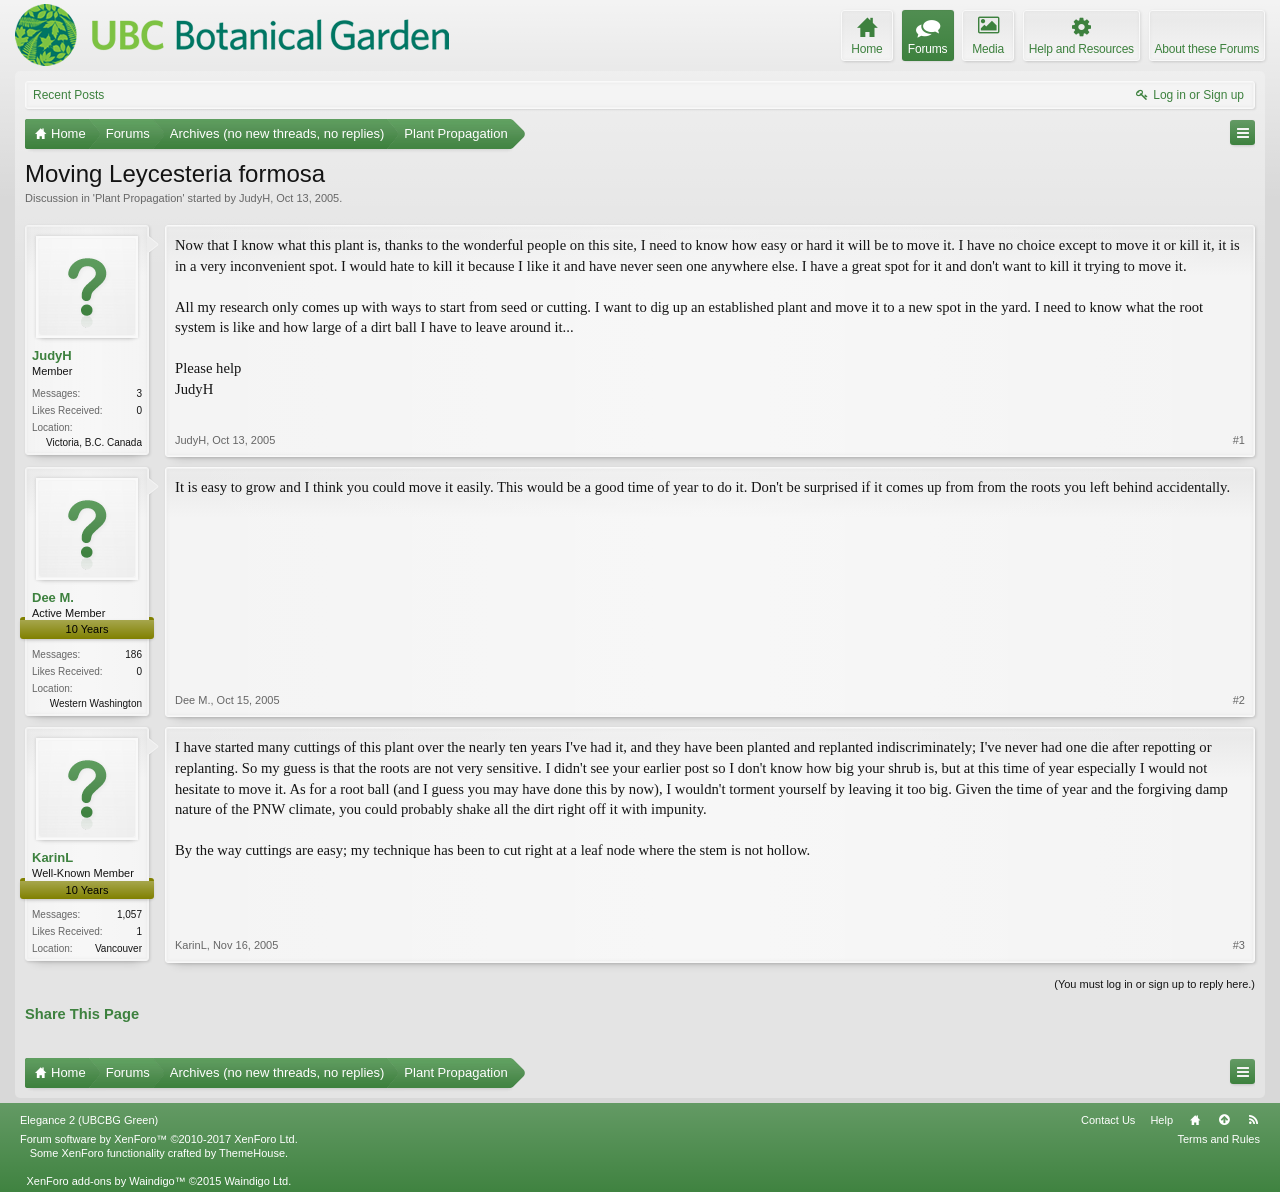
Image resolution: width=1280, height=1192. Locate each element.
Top (1224, 1120)
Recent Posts (68, 95)
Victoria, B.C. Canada (94, 442)
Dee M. (53, 597)
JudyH (254, 198)
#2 (1239, 700)
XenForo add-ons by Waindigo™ (105, 1181)
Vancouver (118, 948)
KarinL (52, 857)
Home (1195, 1120)
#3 (1239, 945)
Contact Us (1108, 1120)
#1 (1239, 440)
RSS (1253, 1120)
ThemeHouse (252, 1153)
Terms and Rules (1218, 1139)
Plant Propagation (138, 198)
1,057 (129, 914)
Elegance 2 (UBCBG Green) (89, 1120)
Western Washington (96, 703)
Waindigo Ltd (256, 1181)
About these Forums (1207, 49)
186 (133, 654)
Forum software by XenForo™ (159, 1139)
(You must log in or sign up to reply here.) (1154, 984)
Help (1161, 1120)
